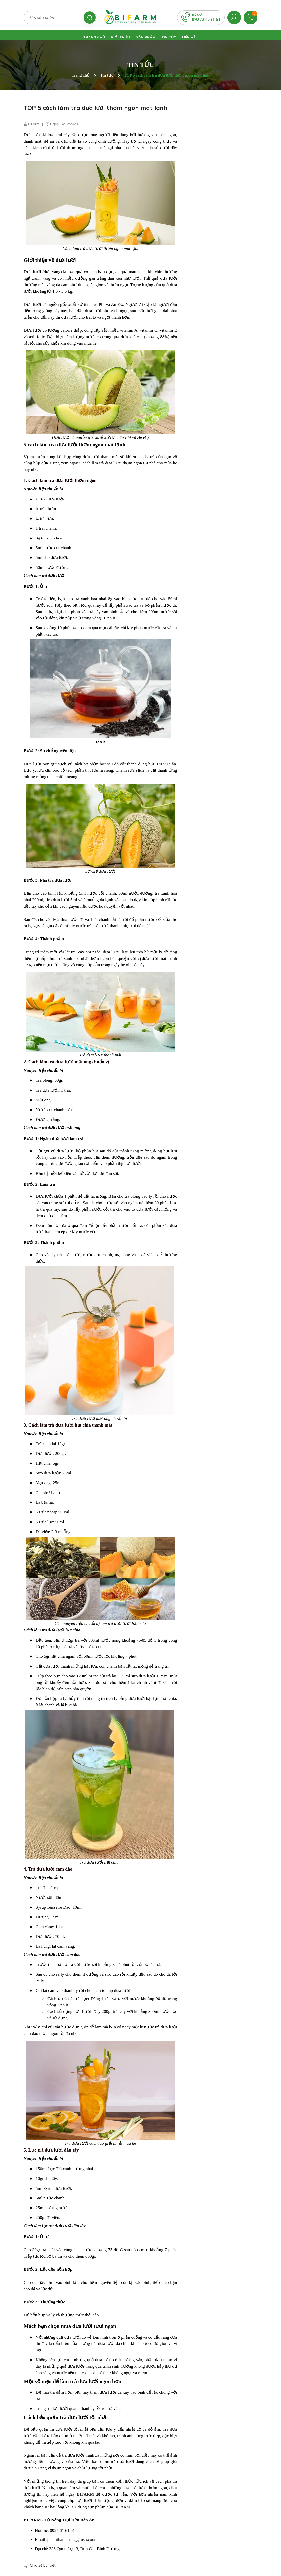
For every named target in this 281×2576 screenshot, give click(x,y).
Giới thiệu (120, 37)
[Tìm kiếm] (90, 17)
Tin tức (168, 37)
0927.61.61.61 (206, 19)
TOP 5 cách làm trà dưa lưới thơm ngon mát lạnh (95, 107)
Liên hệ (188, 37)
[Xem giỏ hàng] (250, 16)
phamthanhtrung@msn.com (71, 2539)
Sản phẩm (145, 37)
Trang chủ (94, 37)
